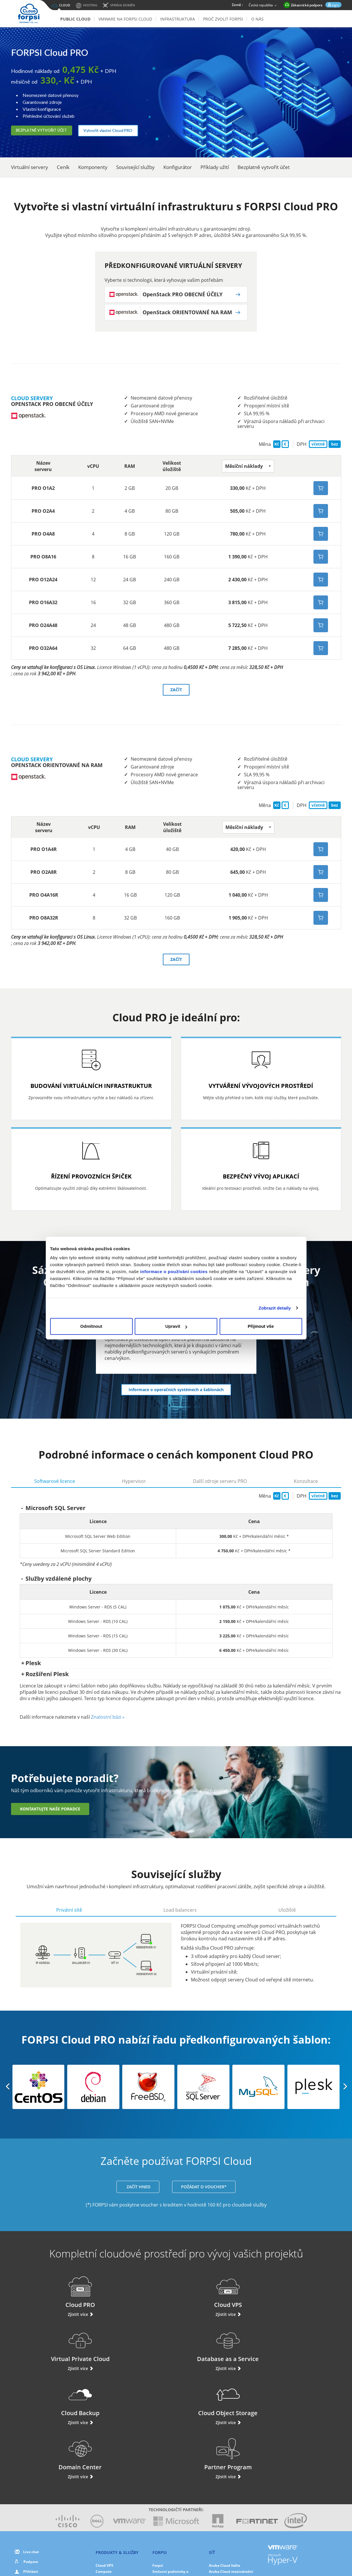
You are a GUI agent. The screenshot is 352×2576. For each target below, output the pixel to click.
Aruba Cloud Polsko (225, 2493)
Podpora (30, 2459)
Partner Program (303, 2352)
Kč (276, 447)
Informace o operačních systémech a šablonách (176, 1392)
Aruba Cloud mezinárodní (231, 2469)
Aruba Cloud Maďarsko (228, 2487)
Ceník (63, 167)
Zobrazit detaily (274, 1308)
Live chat (31, 2449)
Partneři (159, 2499)
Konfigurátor (177, 167)
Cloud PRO (48, 2297)
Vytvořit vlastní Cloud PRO (124, 130)
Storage (102, 2493)
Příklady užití (214, 167)
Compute (104, 2469)
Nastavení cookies (232, 2553)
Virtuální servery (29, 167)
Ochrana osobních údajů (167, 2553)
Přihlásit (30, 2469)
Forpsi (157, 2463)
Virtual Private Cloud (218, 2297)
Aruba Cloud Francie (226, 2475)
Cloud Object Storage (133, 2352)
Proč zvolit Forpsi (223, 19)
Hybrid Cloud (107, 2511)
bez (334, 447)
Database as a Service (303, 2297)
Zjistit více (49, 2320)
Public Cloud (75, 19)
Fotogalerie (162, 2493)
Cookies (203, 2553)
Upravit (176, 1326)
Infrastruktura (177, 19)
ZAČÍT (176, 692)
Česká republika (263, 5)
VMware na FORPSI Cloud (125, 19)
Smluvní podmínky (175, 2559)
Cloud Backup (49, 2352)
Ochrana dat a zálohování (118, 2487)
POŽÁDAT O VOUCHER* (204, 2192)
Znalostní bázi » (108, 1720)
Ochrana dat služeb (169, 2511)
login (335, 5)
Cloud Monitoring (111, 2505)
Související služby (135, 167)
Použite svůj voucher (37, 2489)
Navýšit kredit (35, 2479)
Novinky (159, 2487)
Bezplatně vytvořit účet (48, 130)
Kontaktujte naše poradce (50, 1811)
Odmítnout (91, 1326)
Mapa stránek (209, 2559)
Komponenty (92, 167)
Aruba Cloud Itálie (224, 2463)
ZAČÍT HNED (137, 2192)
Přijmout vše (261, 1326)
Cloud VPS (133, 2297)
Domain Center (218, 2352)
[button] (248, 469)
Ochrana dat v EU (167, 2505)
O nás (257, 19)
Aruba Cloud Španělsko (229, 2481)
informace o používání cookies (174, 1271)
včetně (318, 447)
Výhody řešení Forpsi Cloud (176, 2481)
